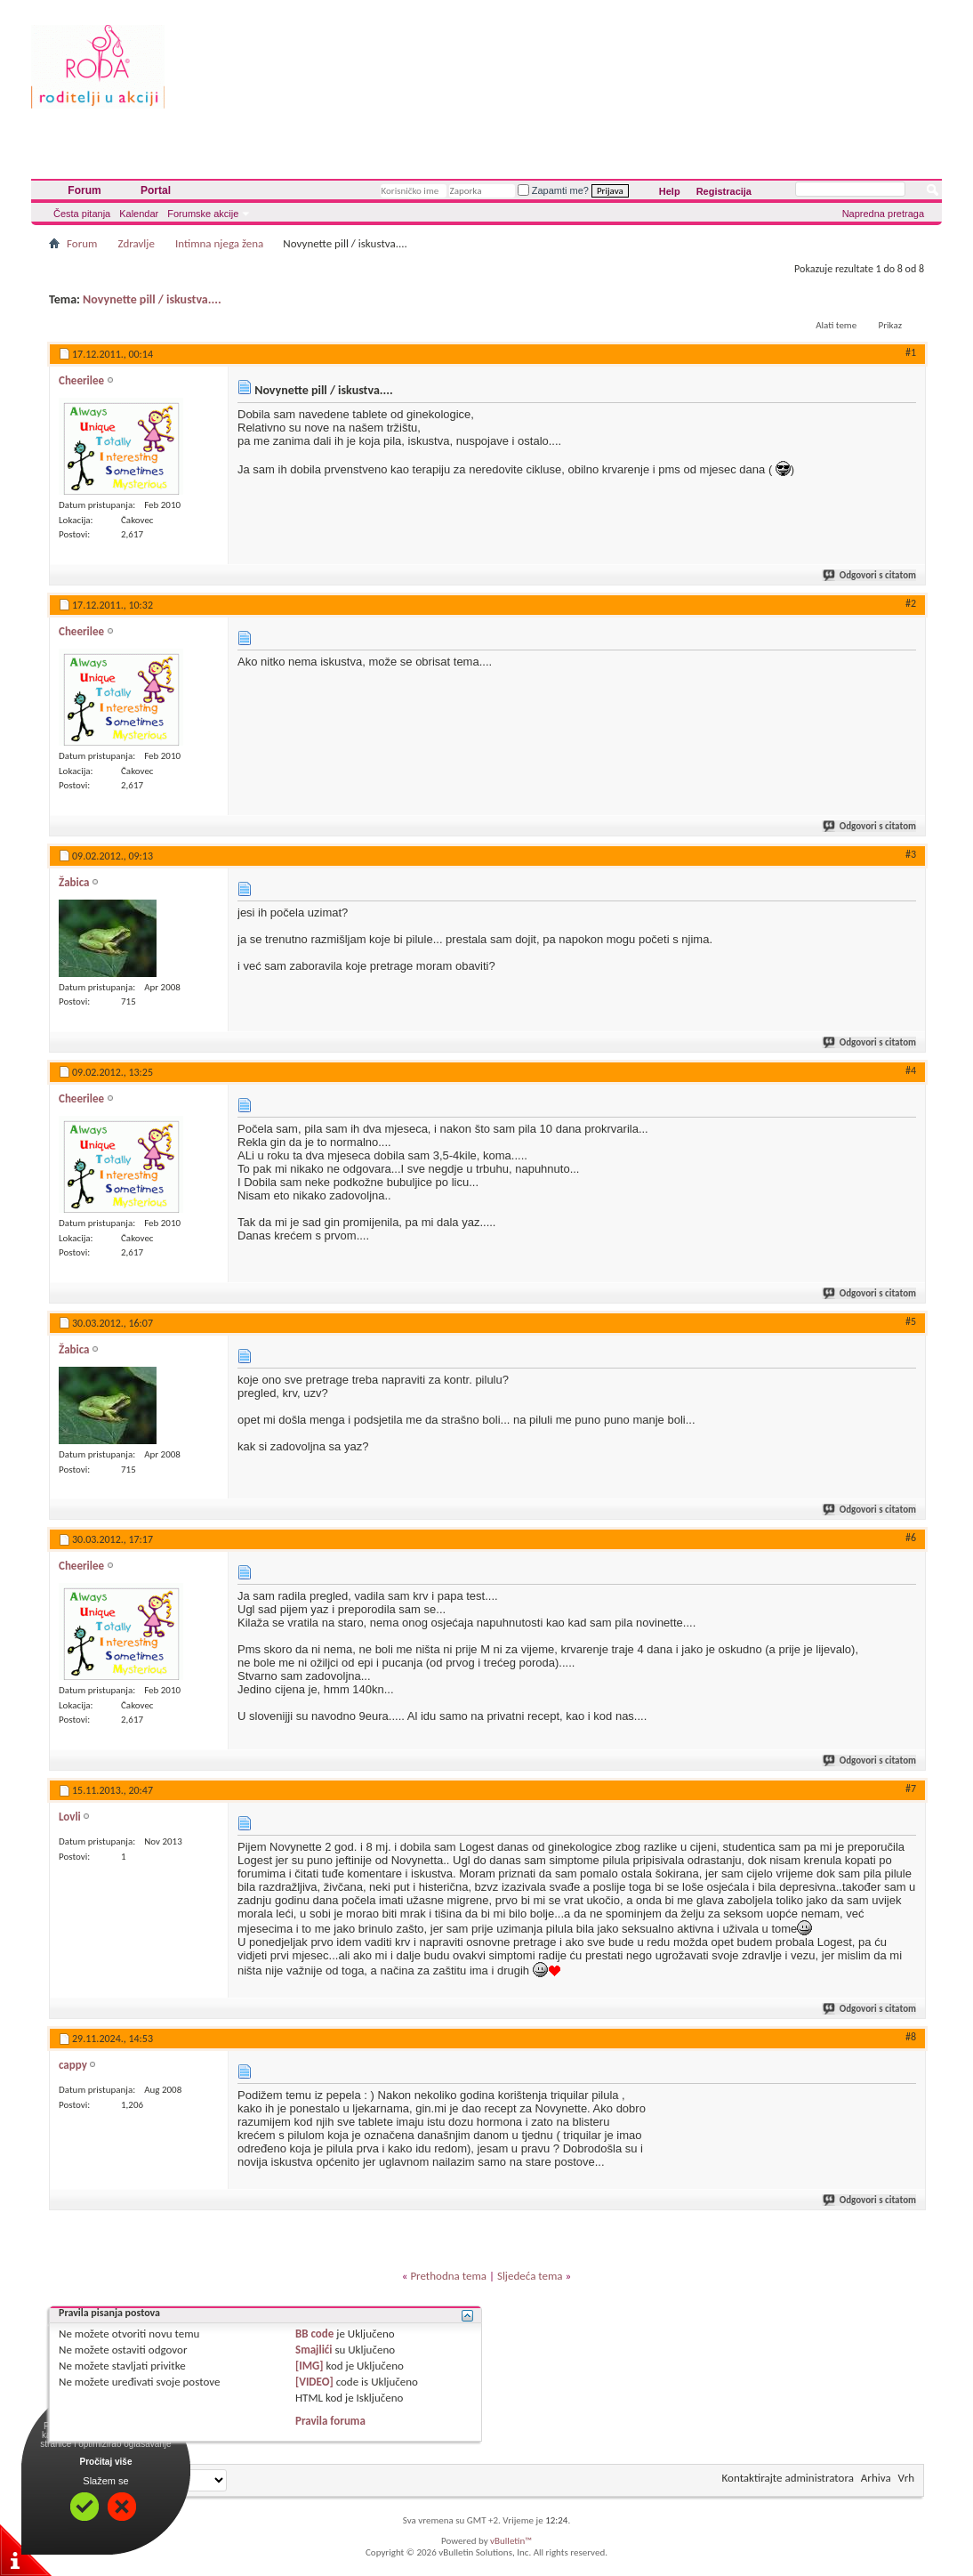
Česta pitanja (81, 213)
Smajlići (313, 2349)
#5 (910, 1321)
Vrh (906, 2477)
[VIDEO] (314, 2381)
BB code (314, 2333)
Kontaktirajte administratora (788, 2477)
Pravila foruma (330, 2420)
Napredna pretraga (883, 213)
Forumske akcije (202, 213)
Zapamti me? (553, 190)
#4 (910, 1070)
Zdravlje (136, 243)
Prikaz (890, 325)
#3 (910, 854)
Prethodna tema (448, 2275)
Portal (156, 190)
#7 (910, 1788)
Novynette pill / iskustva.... (152, 299)
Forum (84, 190)
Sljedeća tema (530, 2275)
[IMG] (309, 2365)
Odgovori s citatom (870, 575)
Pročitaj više (106, 2462)
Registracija (724, 191)
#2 (910, 603)
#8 (910, 2037)
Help (669, 191)
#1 (910, 352)
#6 (910, 1537)
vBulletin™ (511, 2541)
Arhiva (876, 2477)
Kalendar (138, 213)
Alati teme (836, 325)
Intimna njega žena (219, 243)
